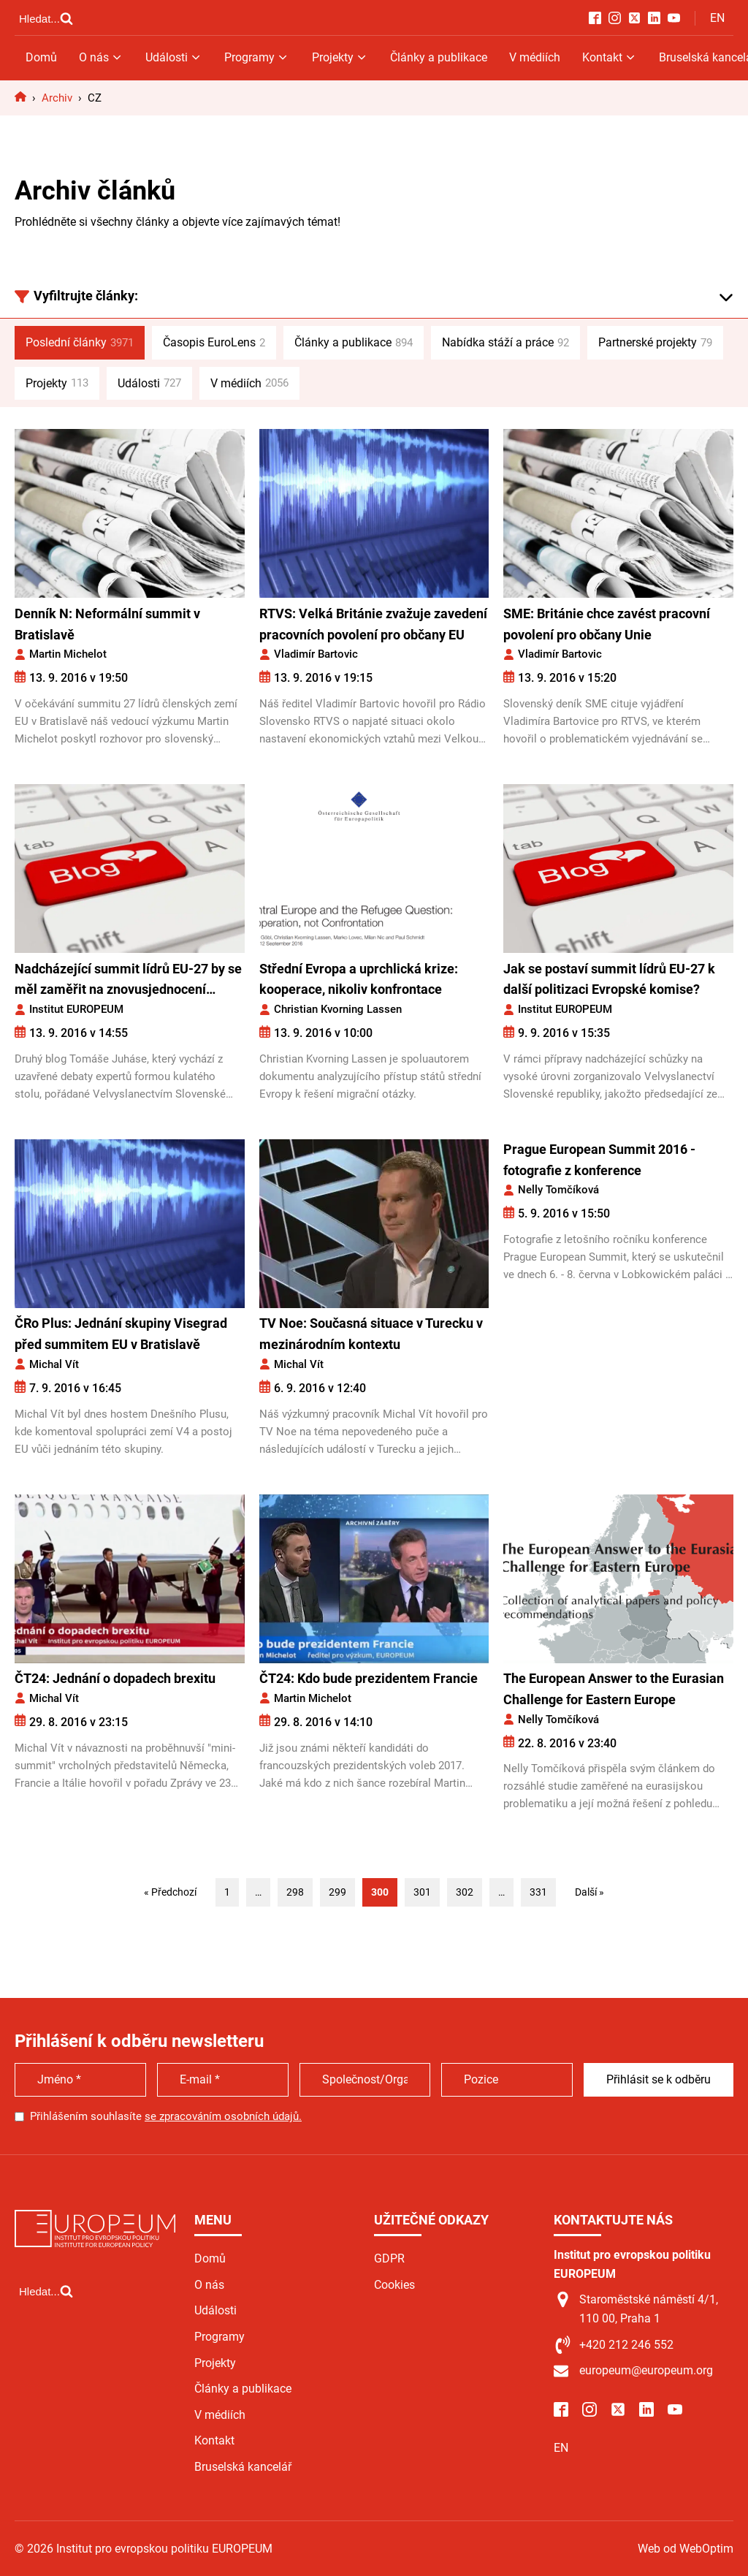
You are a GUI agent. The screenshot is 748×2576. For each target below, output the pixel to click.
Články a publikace (438, 57)
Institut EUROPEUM (76, 1009)
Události (173, 57)
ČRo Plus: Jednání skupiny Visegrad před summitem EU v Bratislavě (121, 1333)
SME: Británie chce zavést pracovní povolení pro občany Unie (606, 624)
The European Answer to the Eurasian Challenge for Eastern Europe (613, 1689)
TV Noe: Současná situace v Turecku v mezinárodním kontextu (371, 1333)
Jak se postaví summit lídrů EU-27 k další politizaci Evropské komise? (609, 979)
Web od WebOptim (685, 2549)
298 (295, 1892)
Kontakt (609, 57)
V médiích (534, 57)
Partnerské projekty (655, 343)
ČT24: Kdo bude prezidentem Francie (368, 1678)
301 (422, 1892)
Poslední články (80, 343)
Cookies (394, 2285)
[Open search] (46, 18)
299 (337, 1892)
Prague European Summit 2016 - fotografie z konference (599, 1159)
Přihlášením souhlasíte (166, 2116)
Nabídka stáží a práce (505, 343)
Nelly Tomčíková (558, 1189)
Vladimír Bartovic (316, 654)
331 (538, 1892)
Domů (41, 57)
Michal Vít (54, 1364)
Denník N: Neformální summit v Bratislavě (107, 624)
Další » (589, 1892)
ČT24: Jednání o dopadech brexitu (115, 1678)
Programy (256, 57)
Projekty (340, 57)
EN (717, 18)
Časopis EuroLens (214, 343)
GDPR (389, 2258)
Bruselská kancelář (242, 2467)
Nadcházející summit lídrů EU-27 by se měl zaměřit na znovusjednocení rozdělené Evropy (128, 981)
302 (464, 1892)
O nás (101, 57)
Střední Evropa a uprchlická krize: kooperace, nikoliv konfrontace (358, 979)
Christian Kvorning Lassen (338, 1009)
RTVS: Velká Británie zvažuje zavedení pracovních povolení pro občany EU (373, 624)
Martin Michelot (68, 654)
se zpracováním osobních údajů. (223, 2116)
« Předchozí (170, 1892)
